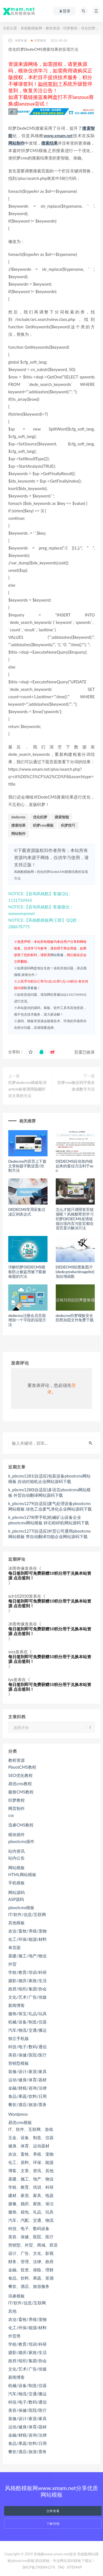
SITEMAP (74, 2567)
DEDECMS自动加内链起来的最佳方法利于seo (74, 1166)
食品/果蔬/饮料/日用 (27, 2096)
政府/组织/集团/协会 (27, 1988)
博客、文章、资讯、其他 (31, 2170)
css (11, 1815)
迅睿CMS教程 (21, 1824)
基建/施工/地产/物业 (27, 1955)
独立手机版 (18, 2038)
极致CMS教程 (21, 1791)
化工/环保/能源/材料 (27, 1939)
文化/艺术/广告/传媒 (27, 1997)
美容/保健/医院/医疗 (27, 2054)
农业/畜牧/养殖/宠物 (27, 1930)
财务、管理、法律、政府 (31, 2261)
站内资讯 (16, 1851)
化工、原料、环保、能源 (31, 2162)
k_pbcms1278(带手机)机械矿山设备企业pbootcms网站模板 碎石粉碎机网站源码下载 (48, 1520)
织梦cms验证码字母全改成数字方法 (76, 1085)
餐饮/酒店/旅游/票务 (27, 2104)
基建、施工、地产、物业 (31, 2178)
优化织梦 (40, 817)
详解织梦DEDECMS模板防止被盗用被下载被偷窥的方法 (27, 1272)
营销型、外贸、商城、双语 (33, 2244)
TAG (61, 2567)
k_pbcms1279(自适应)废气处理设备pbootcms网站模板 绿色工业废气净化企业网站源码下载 (50, 1506)
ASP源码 (16, 1899)
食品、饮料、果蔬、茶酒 (31, 2277)
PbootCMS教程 (22, 1767)
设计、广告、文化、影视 (31, 2253)
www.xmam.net (58, 135)
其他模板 (16, 1922)
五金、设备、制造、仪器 (31, 2137)
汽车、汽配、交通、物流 (31, 2220)
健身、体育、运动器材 (28, 2145)
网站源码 (16, 1892)
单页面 (14, 1947)
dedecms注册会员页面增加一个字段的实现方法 (27, 1320)
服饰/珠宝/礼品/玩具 (27, 2013)
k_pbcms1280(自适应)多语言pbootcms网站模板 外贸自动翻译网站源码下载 (49, 1492)
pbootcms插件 (21, 1841)
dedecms (18, 817)
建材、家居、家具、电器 (31, 2195)
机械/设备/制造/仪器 (27, 2021)
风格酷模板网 (31, 28)
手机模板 (16, 1882)
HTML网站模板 (22, 1874)
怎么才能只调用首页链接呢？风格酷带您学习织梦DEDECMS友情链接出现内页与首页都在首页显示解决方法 (75, 1218)
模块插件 (16, 1834)
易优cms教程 (20, 1783)
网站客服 (56, 955)
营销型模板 (18, 2063)
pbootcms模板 (21, 1907)
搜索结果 (49, 142)
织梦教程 (70, 28)
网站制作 (16, 142)
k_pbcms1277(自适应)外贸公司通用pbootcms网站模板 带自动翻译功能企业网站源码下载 (49, 1533)
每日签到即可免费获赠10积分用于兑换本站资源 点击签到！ (49, 1575)
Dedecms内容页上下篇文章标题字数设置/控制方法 (27, 1166)
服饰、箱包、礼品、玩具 (31, 2211)
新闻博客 (16, 2005)
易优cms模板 (20, 2122)
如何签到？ (50, 84)
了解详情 (53, 2523)
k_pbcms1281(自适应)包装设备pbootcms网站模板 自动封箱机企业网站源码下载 (49, 1478)
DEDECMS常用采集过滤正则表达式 (26, 1211)
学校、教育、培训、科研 (31, 2187)
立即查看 (53, 2511)
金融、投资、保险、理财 (31, 2269)
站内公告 (16, 1857)
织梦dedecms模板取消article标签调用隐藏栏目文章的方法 (27, 1089)
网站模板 (16, 1867)
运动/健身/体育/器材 (27, 2079)
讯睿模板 (16, 2295)
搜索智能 (62, 817)
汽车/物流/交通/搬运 (27, 2030)
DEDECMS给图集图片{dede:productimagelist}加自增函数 (75, 1272)
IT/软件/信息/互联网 (27, 1914)
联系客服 (30, 988)
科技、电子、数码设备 (28, 2228)
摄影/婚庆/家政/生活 (27, 1980)
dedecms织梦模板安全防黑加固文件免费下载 (75, 1317)
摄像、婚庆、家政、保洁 (31, 2203)
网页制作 (16, 1808)
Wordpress (18, 2114)
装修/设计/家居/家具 (27, 2071)
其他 (12, 2311)
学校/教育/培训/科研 (27, 1972)
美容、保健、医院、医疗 (31, 2236)
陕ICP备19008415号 (39, 2567)
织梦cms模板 (43, 825)
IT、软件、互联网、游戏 (30, 2129)
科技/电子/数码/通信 (27, 2046)
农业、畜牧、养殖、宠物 (31, 2154)
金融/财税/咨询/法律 (27, 2087)
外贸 (12, 1963)
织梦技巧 (68, 825)
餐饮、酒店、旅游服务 (28, 2286)
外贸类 (14, 2335)
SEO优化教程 (20, 1775)
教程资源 (53, 28)
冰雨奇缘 (17, 41)
